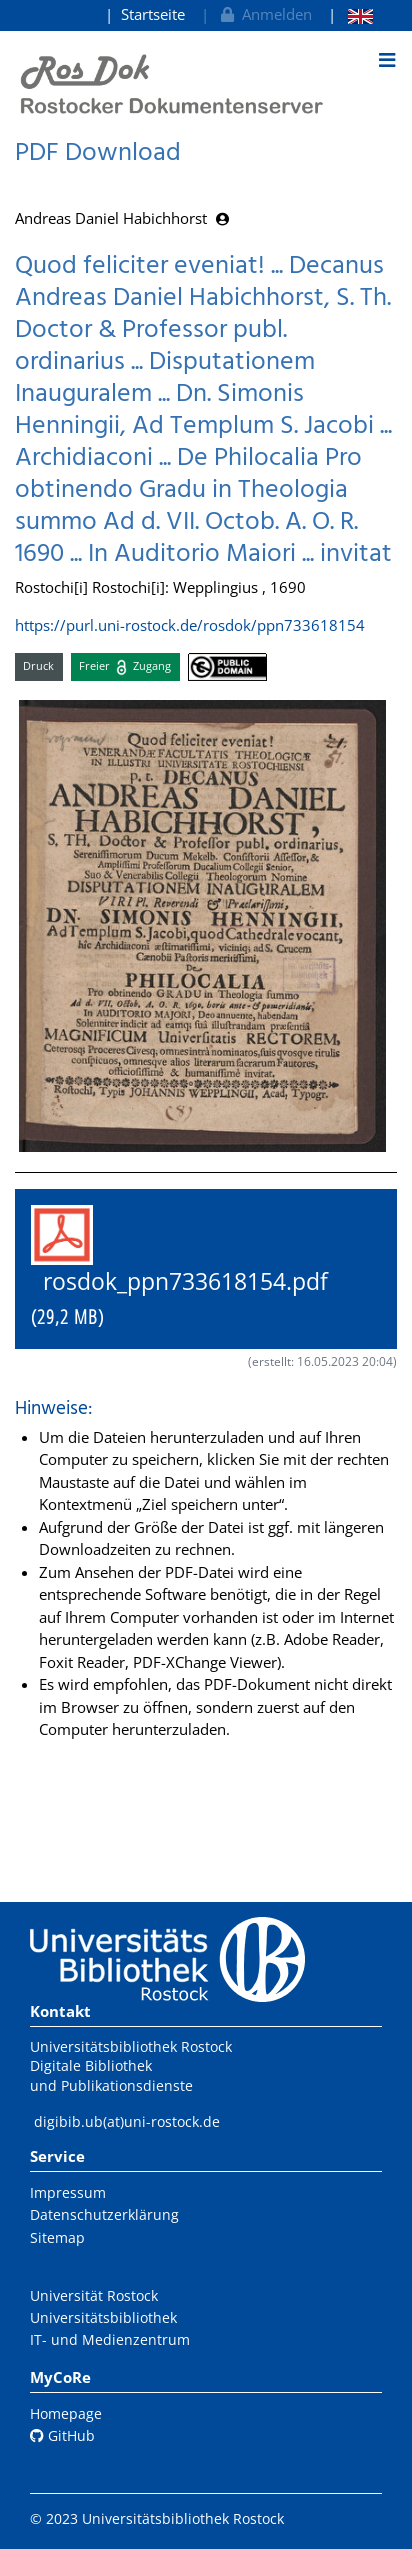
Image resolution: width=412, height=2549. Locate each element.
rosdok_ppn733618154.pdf (191, 1267)
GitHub (62, 2435)
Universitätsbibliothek (103, 2317)
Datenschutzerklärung (104, 2214)
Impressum (68, 2192)
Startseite (153, 14)
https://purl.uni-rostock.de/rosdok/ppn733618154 (190, 625)
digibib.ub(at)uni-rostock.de (127, 2121)
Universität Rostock (94, 2295)
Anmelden (264, 14)
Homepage (66, 2413)
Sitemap (57, 2237)
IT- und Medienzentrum (110, 2339)
